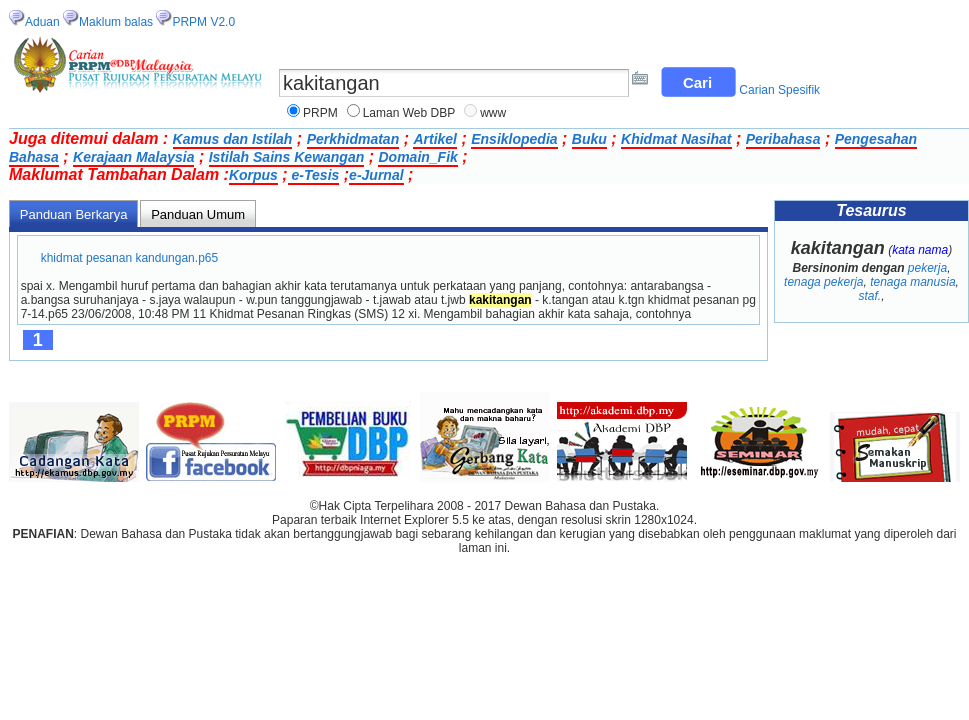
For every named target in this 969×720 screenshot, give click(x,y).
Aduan (42, 22)
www (493, 113)
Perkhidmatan (353, 139)
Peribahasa (783, 139)
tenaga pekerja (823, 282)
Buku (589, 139)
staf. (869, 296)
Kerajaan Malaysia (133, 157)
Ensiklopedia (514, 139)
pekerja (927, 268)
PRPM (320, 113)
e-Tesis (314, 175)
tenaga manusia (912, 282)
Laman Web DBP (409, 113)
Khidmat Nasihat (676, 139)
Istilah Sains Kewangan (287, 157)
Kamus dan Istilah (233, 139)
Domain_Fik (417, 157)
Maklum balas (116, 22)
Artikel (435, 139)
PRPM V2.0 (203, 22)
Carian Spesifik (779, 90)
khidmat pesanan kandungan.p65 (129, 258)
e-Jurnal (376, 175)
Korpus (253, 175)
